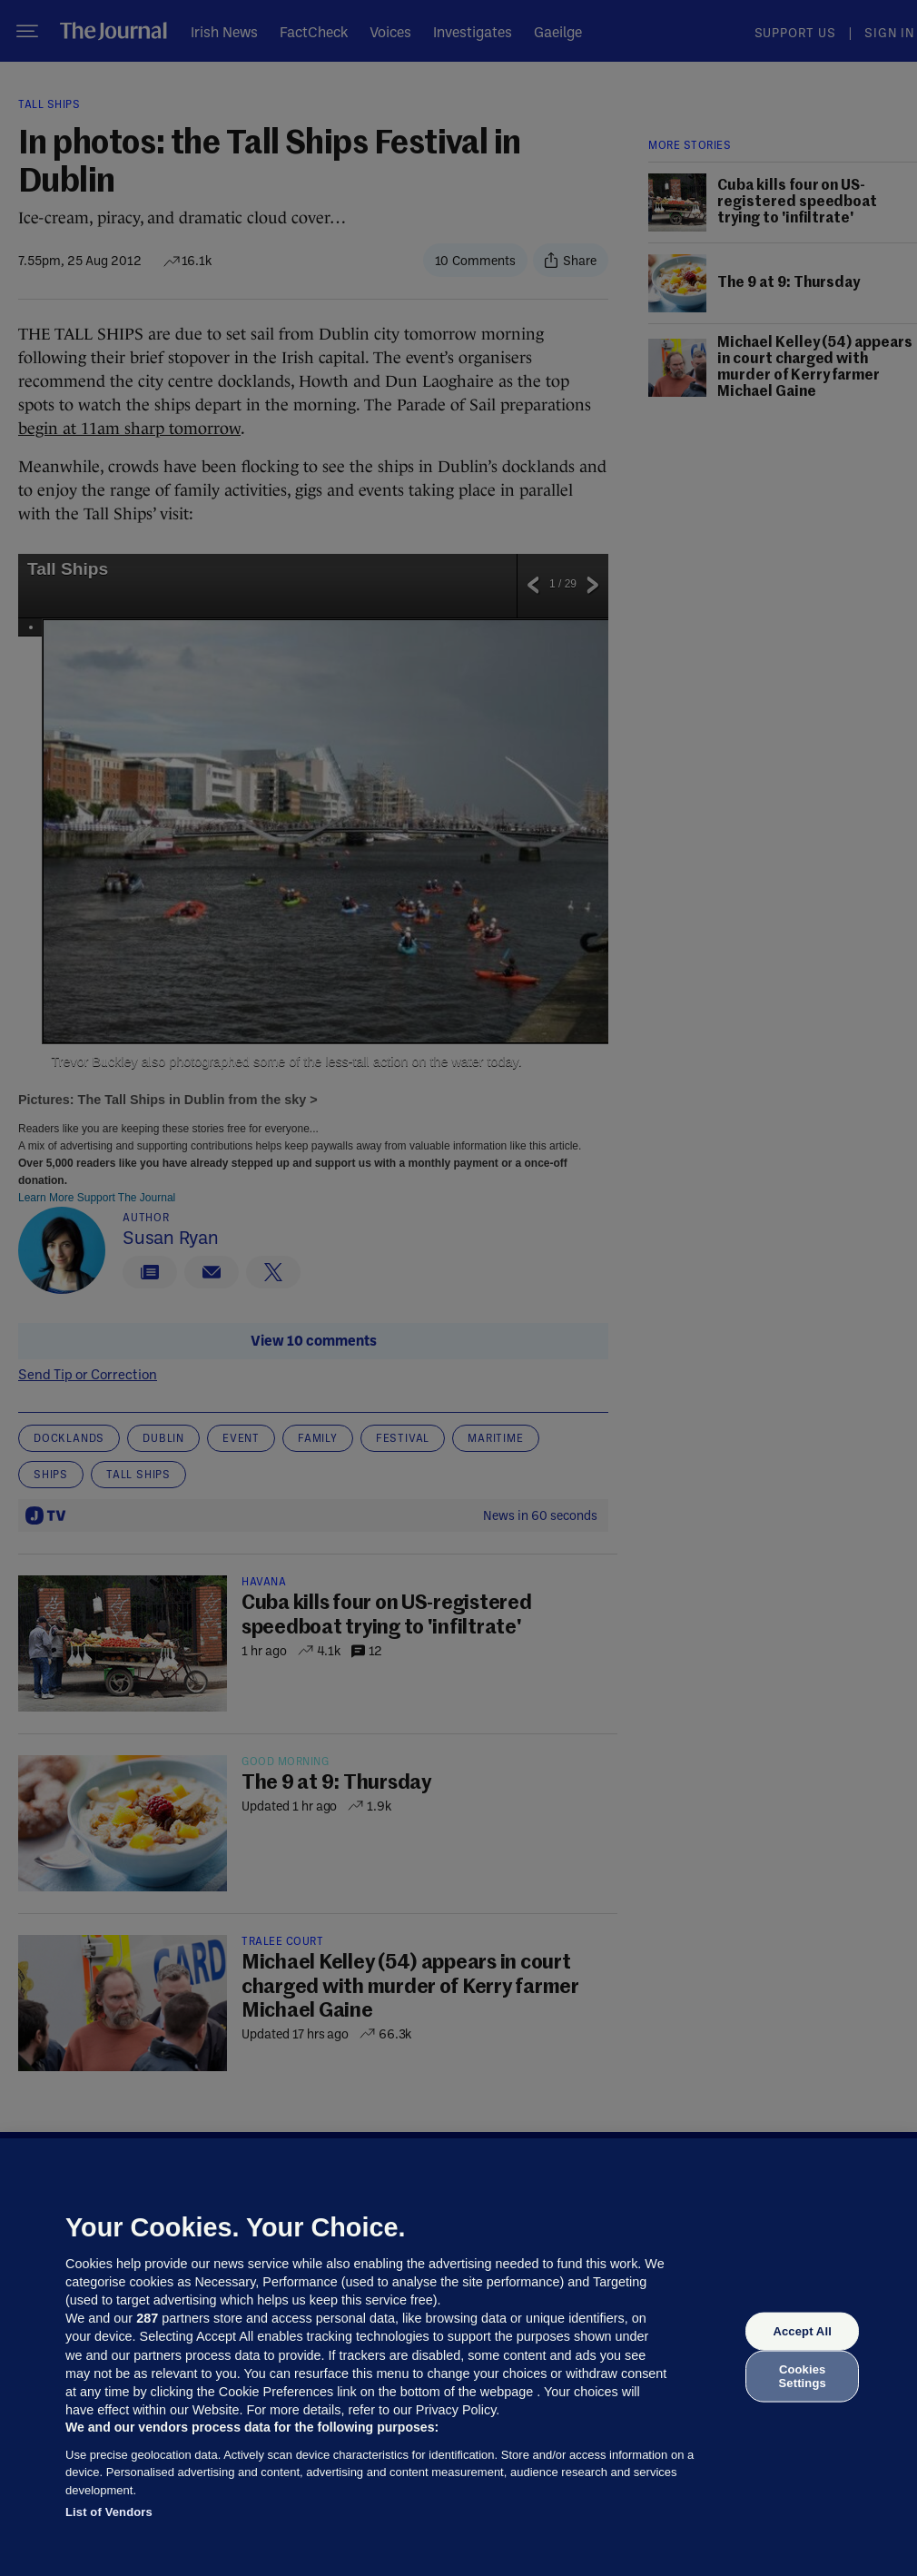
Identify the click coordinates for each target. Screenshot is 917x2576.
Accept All (802, 2331)
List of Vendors (109, 2512)
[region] (458, 2357)
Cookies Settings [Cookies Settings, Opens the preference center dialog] (802, 2376)
